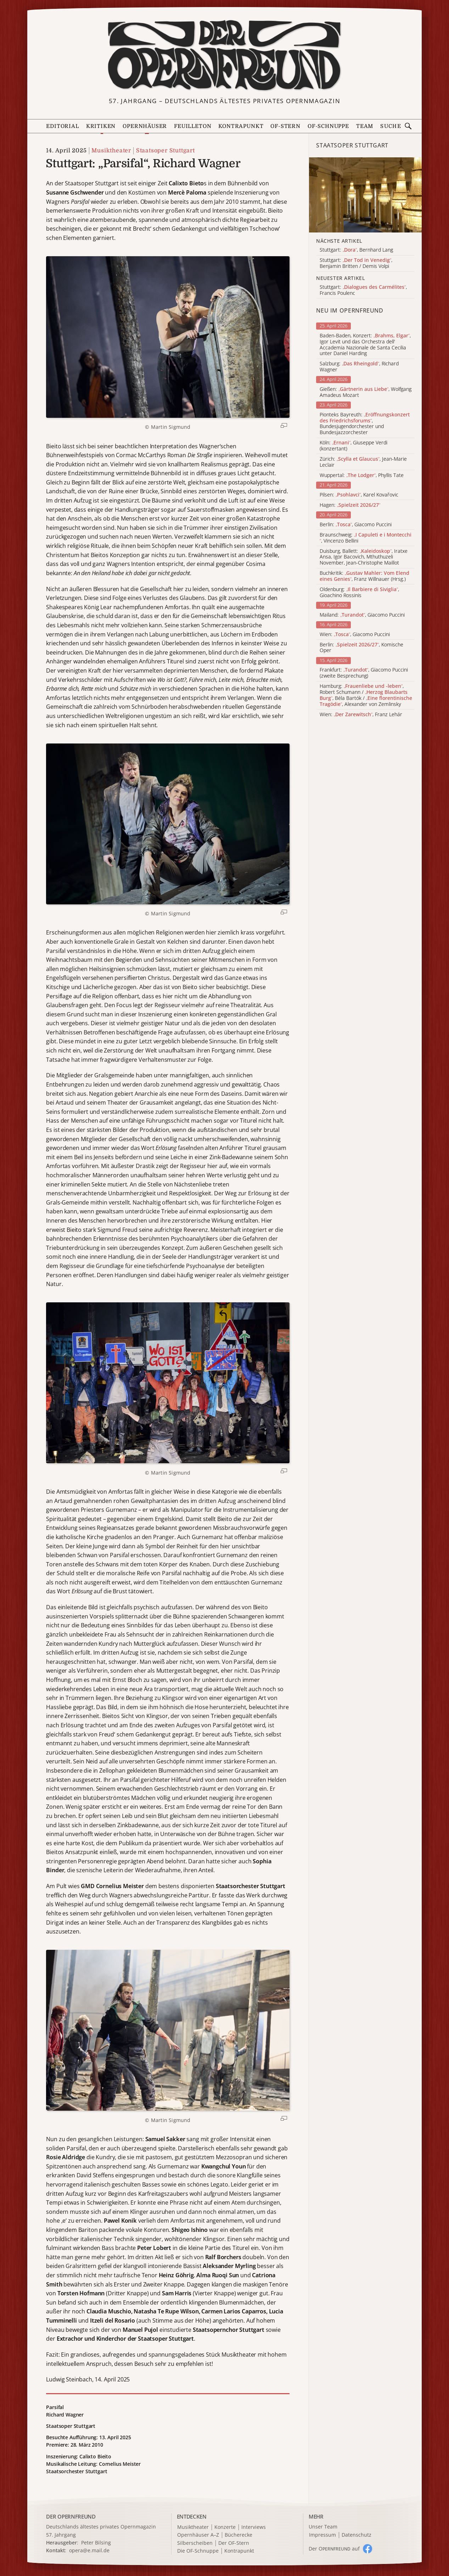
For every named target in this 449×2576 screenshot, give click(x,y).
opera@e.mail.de (89, 2550)
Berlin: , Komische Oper (361, 648)
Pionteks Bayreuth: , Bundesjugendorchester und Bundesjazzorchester (365, 424)
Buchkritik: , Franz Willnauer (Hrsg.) (364, 576)
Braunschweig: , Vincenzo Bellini (365, 538)
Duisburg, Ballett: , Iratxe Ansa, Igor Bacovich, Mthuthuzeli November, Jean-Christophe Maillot (364, 557)
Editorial (62, 126)
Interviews (253, 2527)
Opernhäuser (145, 126)
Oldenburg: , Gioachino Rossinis (359, 593)
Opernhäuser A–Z (198, 2535)
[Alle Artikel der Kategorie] (365, 194)
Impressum (322, 2535)
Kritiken (101, 126)
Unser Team (323, 2526)
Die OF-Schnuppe (198, 2551)
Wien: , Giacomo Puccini (355, 635)
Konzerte (225, 2527)
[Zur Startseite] (224, 55)
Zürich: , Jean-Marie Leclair (363, 462)
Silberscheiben (195, 2543)
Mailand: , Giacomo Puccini (362, 615)
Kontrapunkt (240, 126)
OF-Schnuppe (328, 126)
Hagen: (350, 505)
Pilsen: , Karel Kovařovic (359, 495)
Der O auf (334, 2548)
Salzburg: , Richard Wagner (359, 367)
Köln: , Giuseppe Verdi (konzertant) (353, 446)
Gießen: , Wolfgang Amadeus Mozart (365, 392)
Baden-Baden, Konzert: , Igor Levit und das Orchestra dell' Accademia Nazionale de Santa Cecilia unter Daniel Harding (365, 345)
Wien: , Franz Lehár (361, 715)
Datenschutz (356, 2535)
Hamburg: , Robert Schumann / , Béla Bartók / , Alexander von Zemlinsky (366, 695)
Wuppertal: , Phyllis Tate (362, 475)
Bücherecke (238, 2535)
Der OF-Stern (233, 2543)
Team (364, 126)
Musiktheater (111, 150)
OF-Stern (285, 126)
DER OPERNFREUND (71, 2516)
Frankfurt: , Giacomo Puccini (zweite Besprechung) (364, 673)
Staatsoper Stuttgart (165, 150)
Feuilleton (192, 126)
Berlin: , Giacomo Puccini (356, 525)
